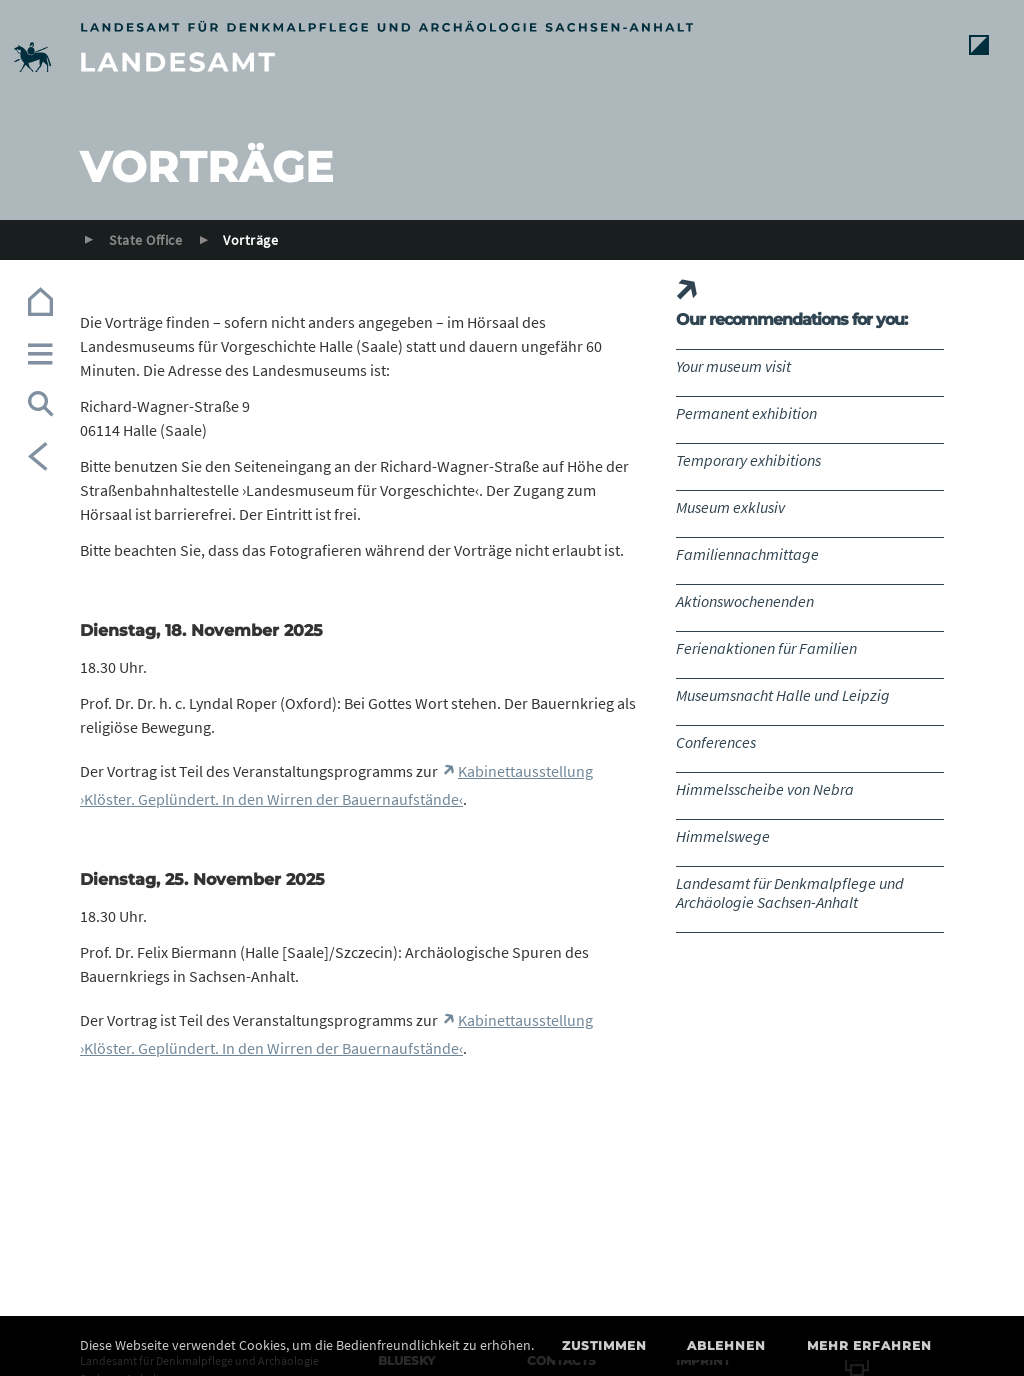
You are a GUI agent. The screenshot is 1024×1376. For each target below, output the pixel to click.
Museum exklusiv (730, 507)
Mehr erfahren (869, 1345)
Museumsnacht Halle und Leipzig (783, 695)
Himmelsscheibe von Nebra (765, 789)
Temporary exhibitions (748, 460)
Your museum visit (733, 366)
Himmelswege (723, 836)
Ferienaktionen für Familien (766, 648)
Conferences (716, 742)
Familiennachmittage (747, 554)
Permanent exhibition (746, 413)
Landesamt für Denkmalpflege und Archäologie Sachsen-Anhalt (790, 892)
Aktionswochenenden (745, 601)
